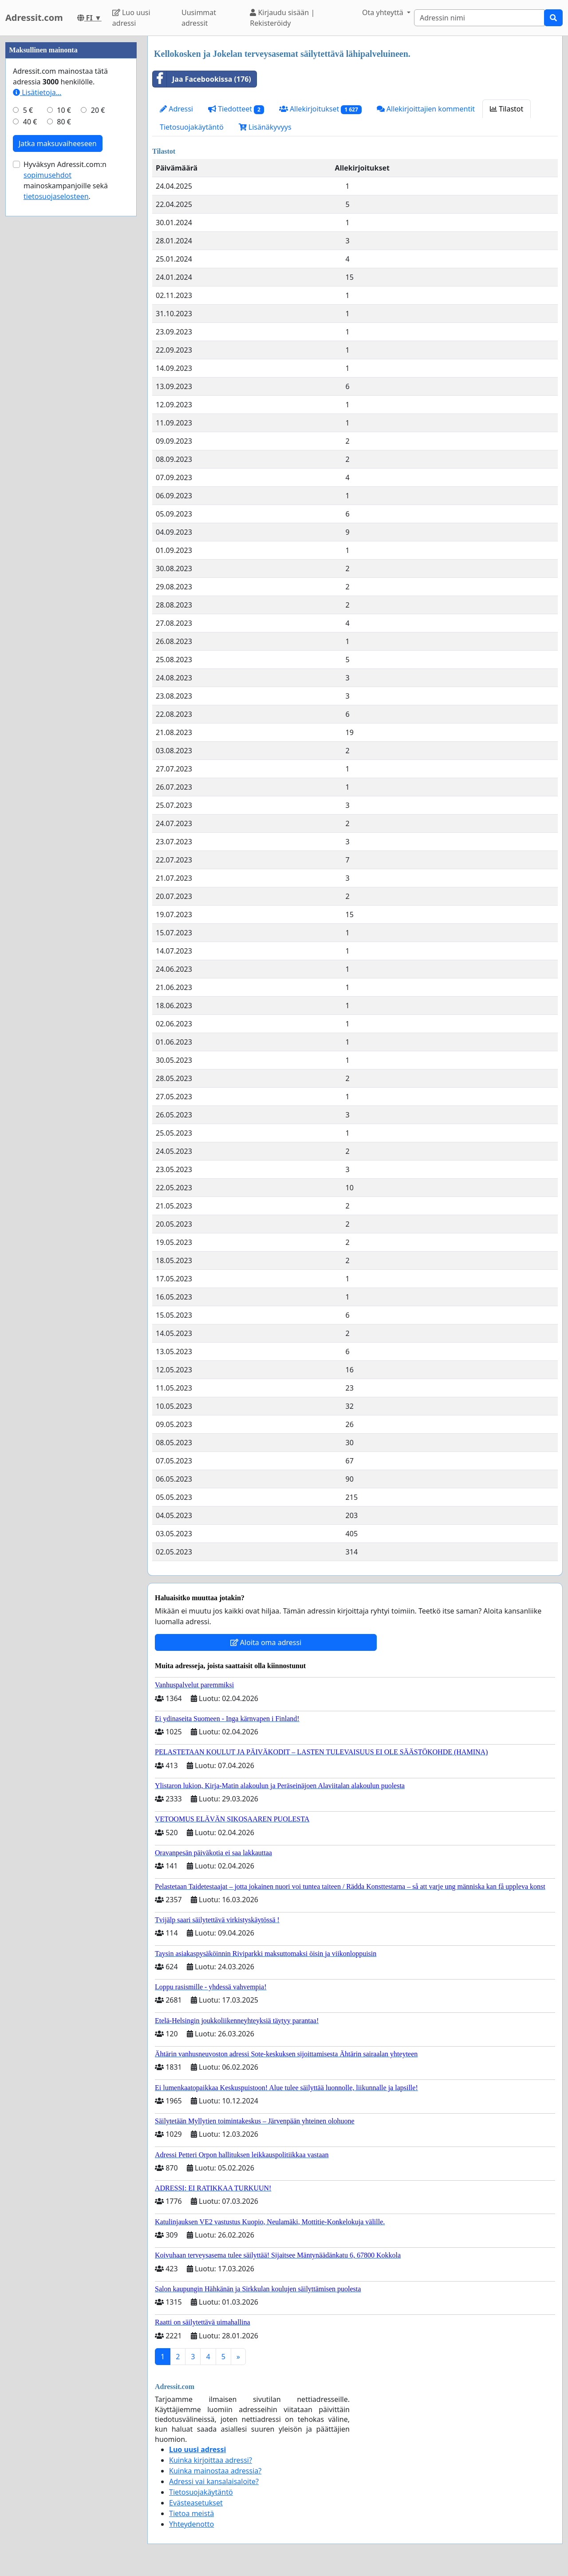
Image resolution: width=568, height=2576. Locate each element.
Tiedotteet (236, 109)
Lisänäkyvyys (265, 127)
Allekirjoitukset (320, 109)
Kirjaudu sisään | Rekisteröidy (282, 18)
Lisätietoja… (37, 359)
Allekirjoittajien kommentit (426, 109)
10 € (64, 377)
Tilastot (506, 109)
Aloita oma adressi (266, 1642)
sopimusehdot (47, 441)
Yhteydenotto (191, 2524)
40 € (30, 388)
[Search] (479, 17)
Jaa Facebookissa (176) (202, 79)
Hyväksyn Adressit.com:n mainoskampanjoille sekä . (66, 447)
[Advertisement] (71, 169)
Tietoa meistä (191, 2513)
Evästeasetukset (196, 2503)
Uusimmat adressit (198, 18)
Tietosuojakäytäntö (192, 127)
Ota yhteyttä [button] (383, 12)
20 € (98, 377)
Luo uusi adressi (131, 18)
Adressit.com (34, 18)
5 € (28, 377)
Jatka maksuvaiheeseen (58, 410)
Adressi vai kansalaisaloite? (214, 2481)
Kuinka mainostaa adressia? (215, 2471)
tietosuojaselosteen (56, 463)
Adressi (176, 109)
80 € (64, 388)
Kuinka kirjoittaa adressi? (210, 2460)
